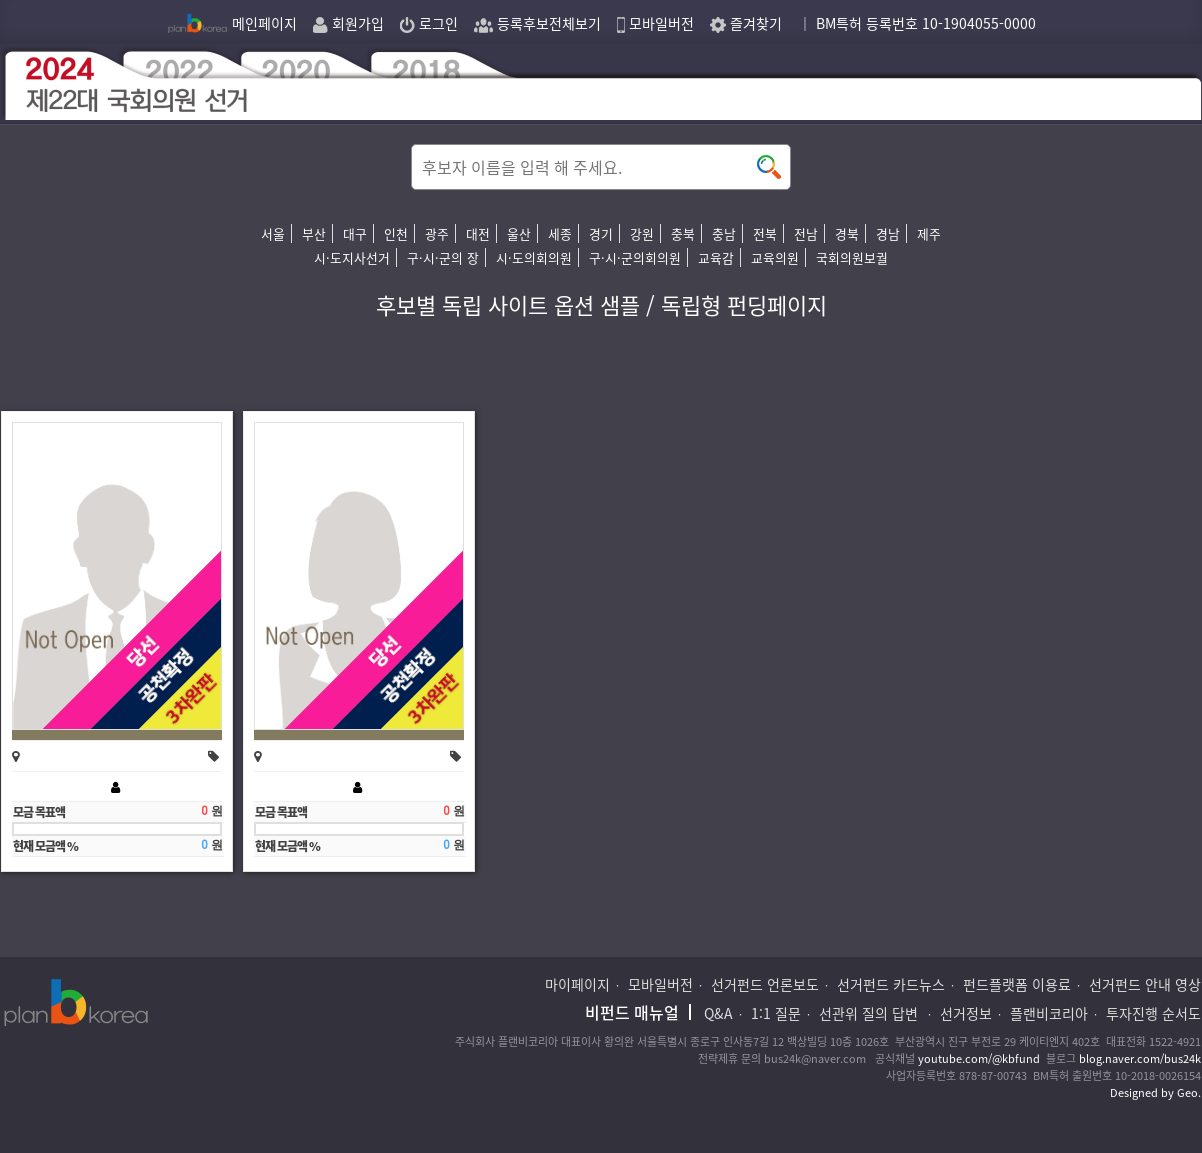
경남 (888, 233)
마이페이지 (577, 984)
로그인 (429, 23)
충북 (683, 233)
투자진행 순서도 (1153, 1013)
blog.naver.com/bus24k (1140, 1058)
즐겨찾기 (746, 23)
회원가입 (348, 23)
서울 (273, 233)
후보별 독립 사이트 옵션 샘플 (508, 304)
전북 (765, 233)
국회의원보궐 (852, 257)
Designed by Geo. (1155, 1092)
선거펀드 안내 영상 (1145, 984)
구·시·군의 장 (443, 257)
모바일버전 (655, 23)
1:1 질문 (776, 1013)
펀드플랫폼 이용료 (1017, 984)
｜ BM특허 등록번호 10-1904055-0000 (917, 23)
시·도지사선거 (352, 257)
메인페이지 (232, 23)
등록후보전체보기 (537, 23)
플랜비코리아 (1049, 1013)
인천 (396, 233)
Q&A (718, 1013)
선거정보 (966, 1013)
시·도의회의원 (534, 257)
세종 (560, 233)
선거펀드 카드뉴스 (891, 984)
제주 (929, 233)
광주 (437, 233)
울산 (519, 233)
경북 (847, 233)
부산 (314, 233)
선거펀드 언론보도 (765, 984)
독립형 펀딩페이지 (744, 304)
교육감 (716, 257)
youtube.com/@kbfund (979, 1058)
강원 (642, 233)
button (769, 167)
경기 (601, 233)
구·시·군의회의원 (635, 257)
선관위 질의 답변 (870, 1013)
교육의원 (775, 257)
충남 (724, 233)
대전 (478, 233)
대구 (355, 233)
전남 (806, 233)
